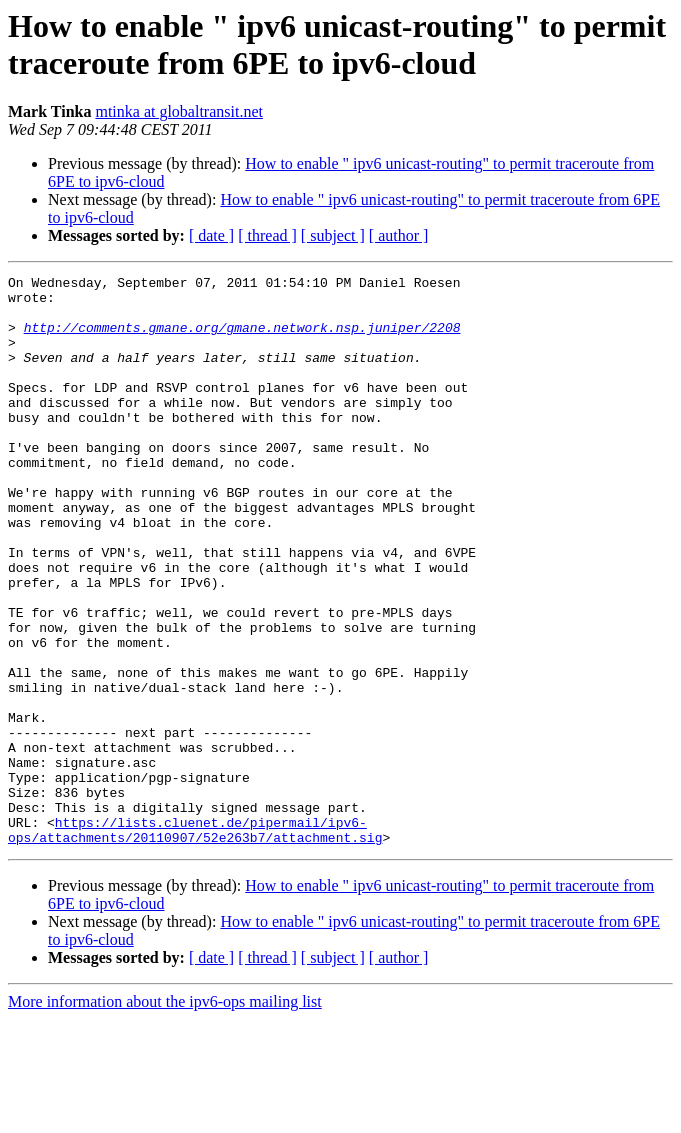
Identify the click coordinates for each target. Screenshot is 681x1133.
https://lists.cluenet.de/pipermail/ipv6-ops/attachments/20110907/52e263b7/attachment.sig (195, 942)
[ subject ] (333, 235)
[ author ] (399, 235)
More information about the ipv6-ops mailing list (165, 1115)
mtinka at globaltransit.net (179, 111)
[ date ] (211, 235)
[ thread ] (267, 235)
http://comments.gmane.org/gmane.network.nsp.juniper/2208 (242, 339)
